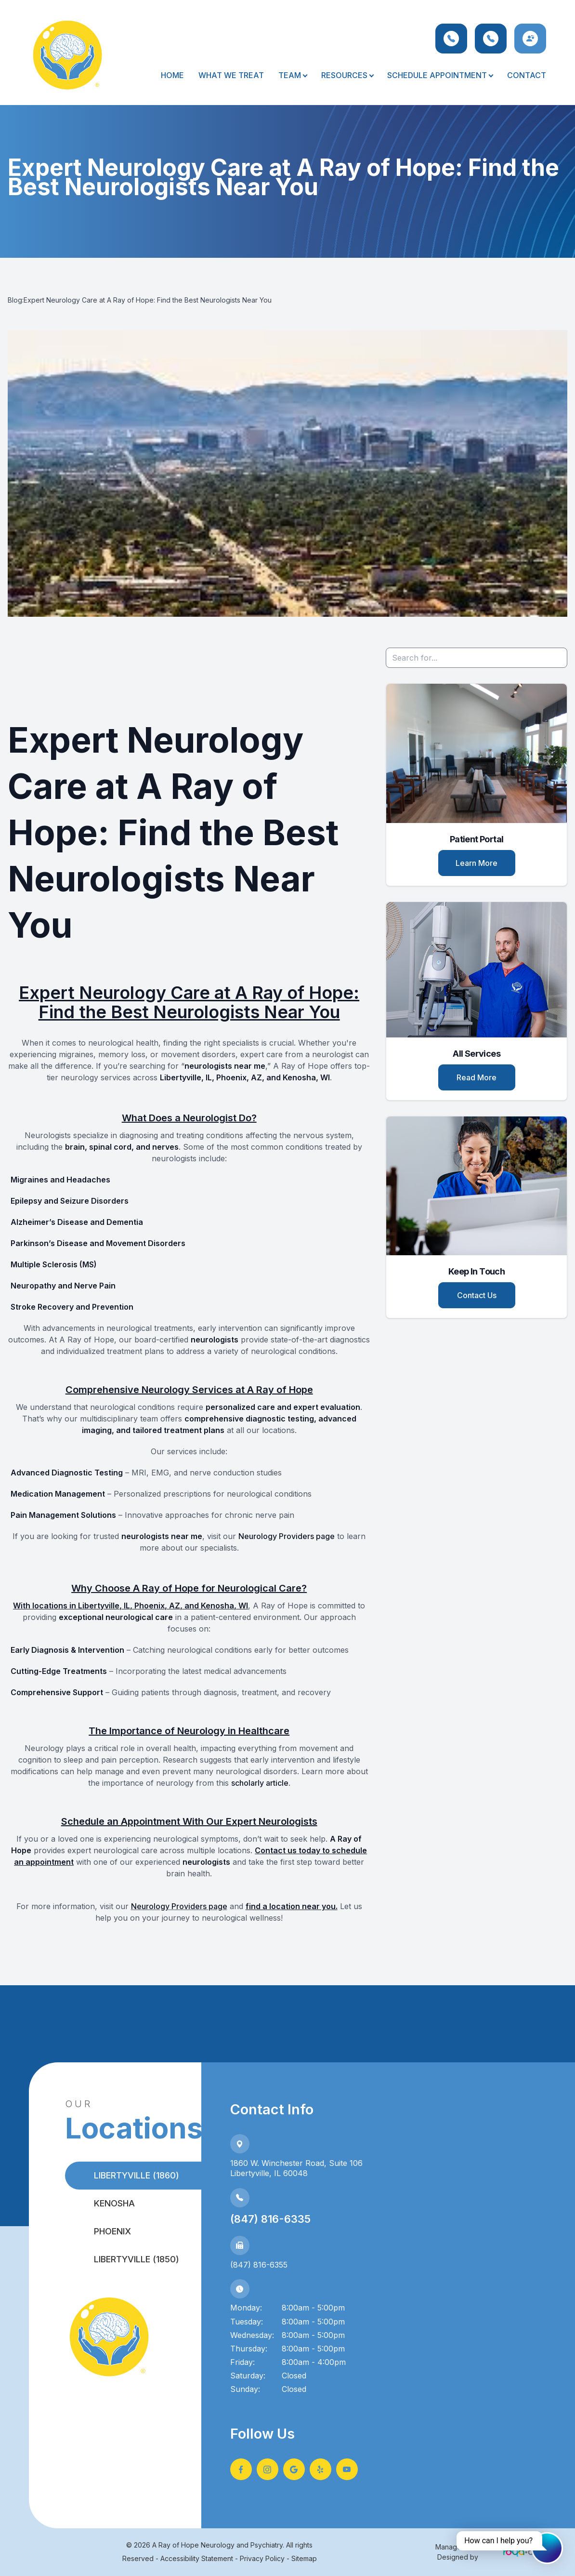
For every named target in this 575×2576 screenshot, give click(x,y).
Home (172, 75)
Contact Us (477, 1295)
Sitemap (304, 2558)
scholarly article (259, 1783)
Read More (477, 1077)
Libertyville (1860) (136, 2175)
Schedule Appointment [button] (440, 75)
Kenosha (114, 2203)
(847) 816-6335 (270, 2219)
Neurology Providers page (286, 1536)
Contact (526, 75)
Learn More (476, 863)
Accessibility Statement (196, 2558)
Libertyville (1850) (136, 2259)
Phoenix (112, 2231)
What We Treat (231, 75)
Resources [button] (347, 75)
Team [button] (292, 75)
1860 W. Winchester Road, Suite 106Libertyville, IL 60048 (296, 2168)
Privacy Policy (262, 2558)
